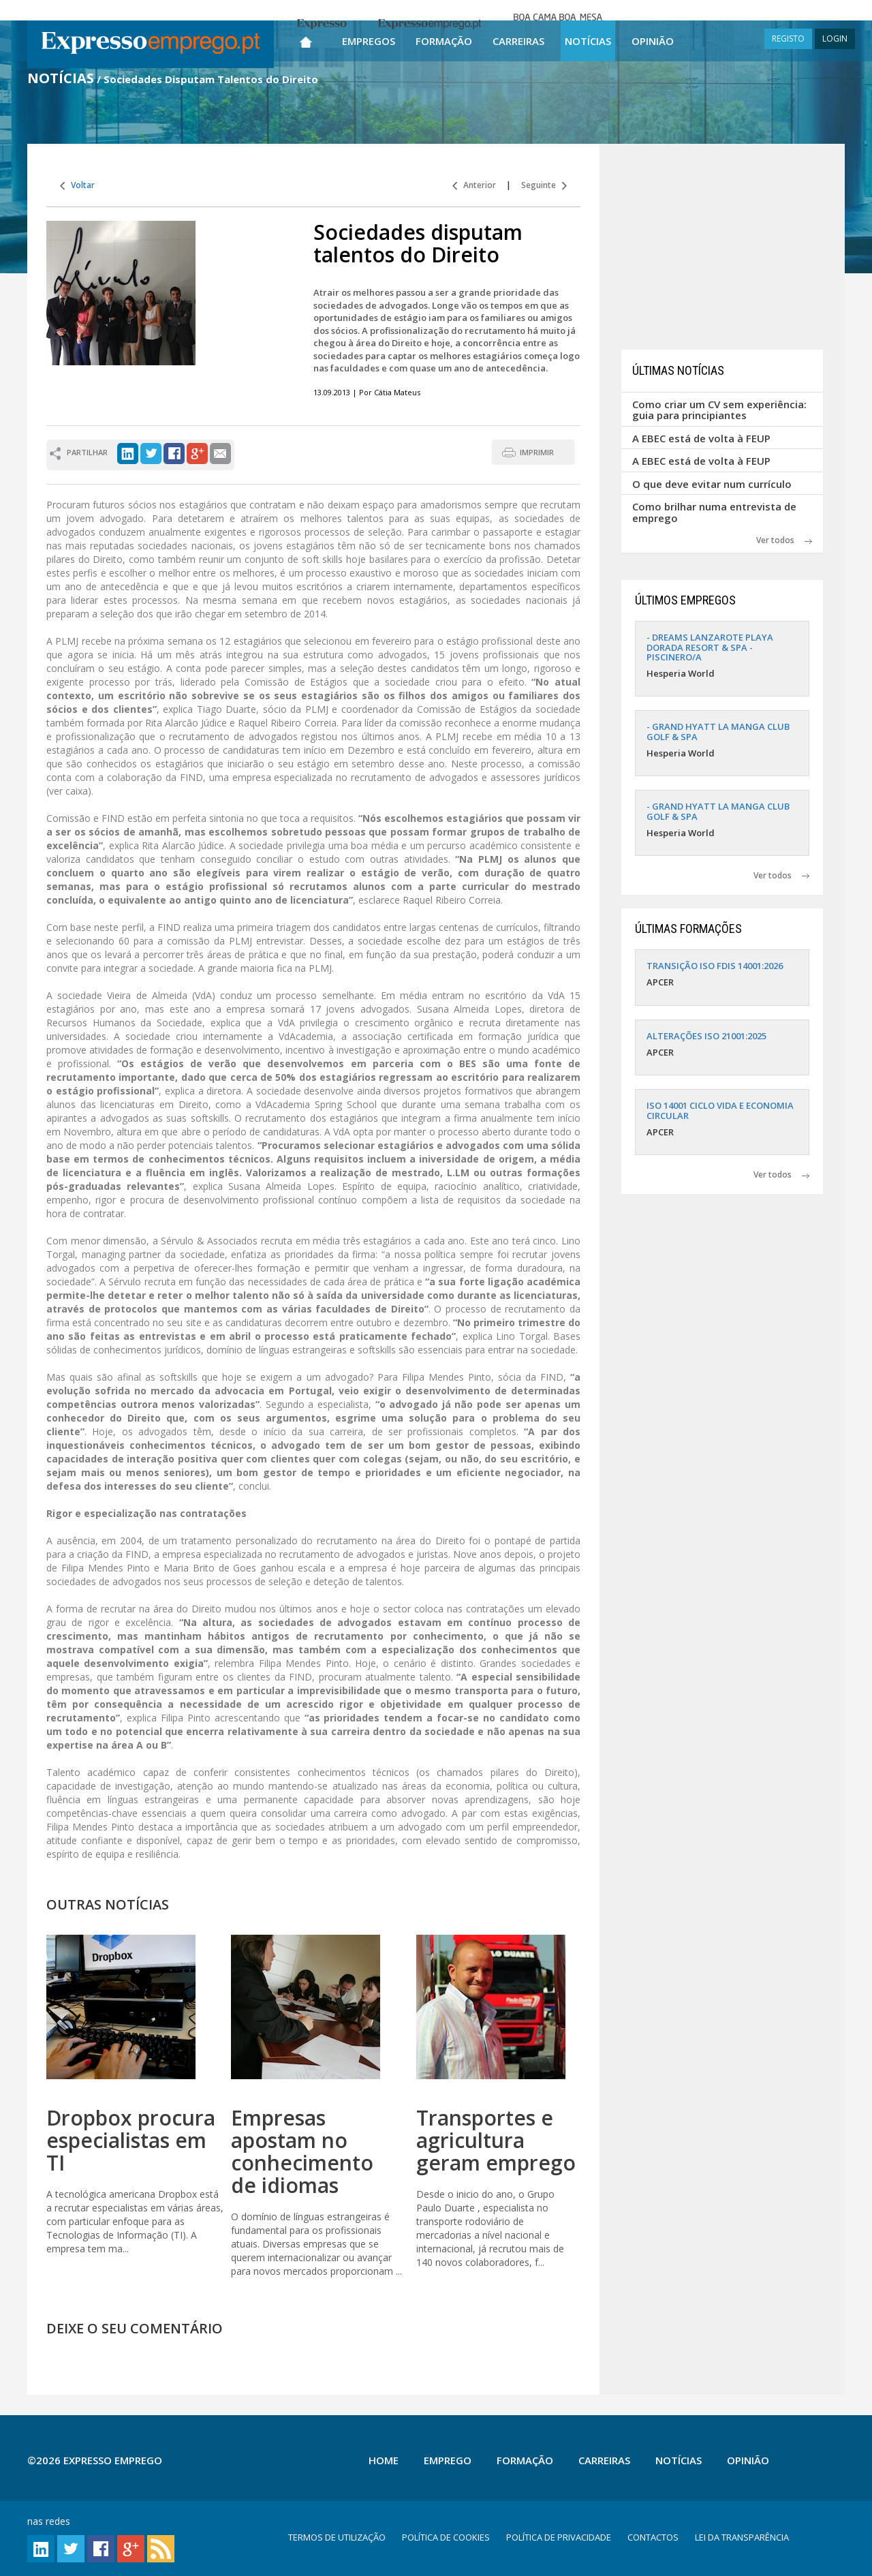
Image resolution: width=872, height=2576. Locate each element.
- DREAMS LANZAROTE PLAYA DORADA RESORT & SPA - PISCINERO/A (710, 647)
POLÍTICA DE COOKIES (446, 2537)
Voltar (77, 185)
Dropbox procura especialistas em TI (130, 2140)
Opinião (653, 41)
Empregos (368, 41)
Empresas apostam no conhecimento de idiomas (302, 2151)
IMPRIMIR (537, 452)
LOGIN (834, 38)
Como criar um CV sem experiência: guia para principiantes (719, 410)
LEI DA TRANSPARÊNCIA (742, 2537)
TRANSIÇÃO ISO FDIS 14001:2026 (715, 966)
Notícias (588, 41)
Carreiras (518, 41)
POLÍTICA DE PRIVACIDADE (558, 2537)
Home (384, 2460)
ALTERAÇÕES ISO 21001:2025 (706, 1036)
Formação (444, 41)
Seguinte (544, 185)
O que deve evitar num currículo (712, 484)
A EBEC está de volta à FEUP (701, 438)
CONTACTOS (653, 2537)
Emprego (447, 2460)
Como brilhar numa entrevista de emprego (714, 512)
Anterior (474, 185)
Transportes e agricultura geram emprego (496, 2140)
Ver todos (784, 540)
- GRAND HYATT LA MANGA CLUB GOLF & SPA (718, 731)
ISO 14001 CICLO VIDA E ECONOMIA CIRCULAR (720, 1110)
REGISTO (788, 38)
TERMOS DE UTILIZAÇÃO (337, 2537)
